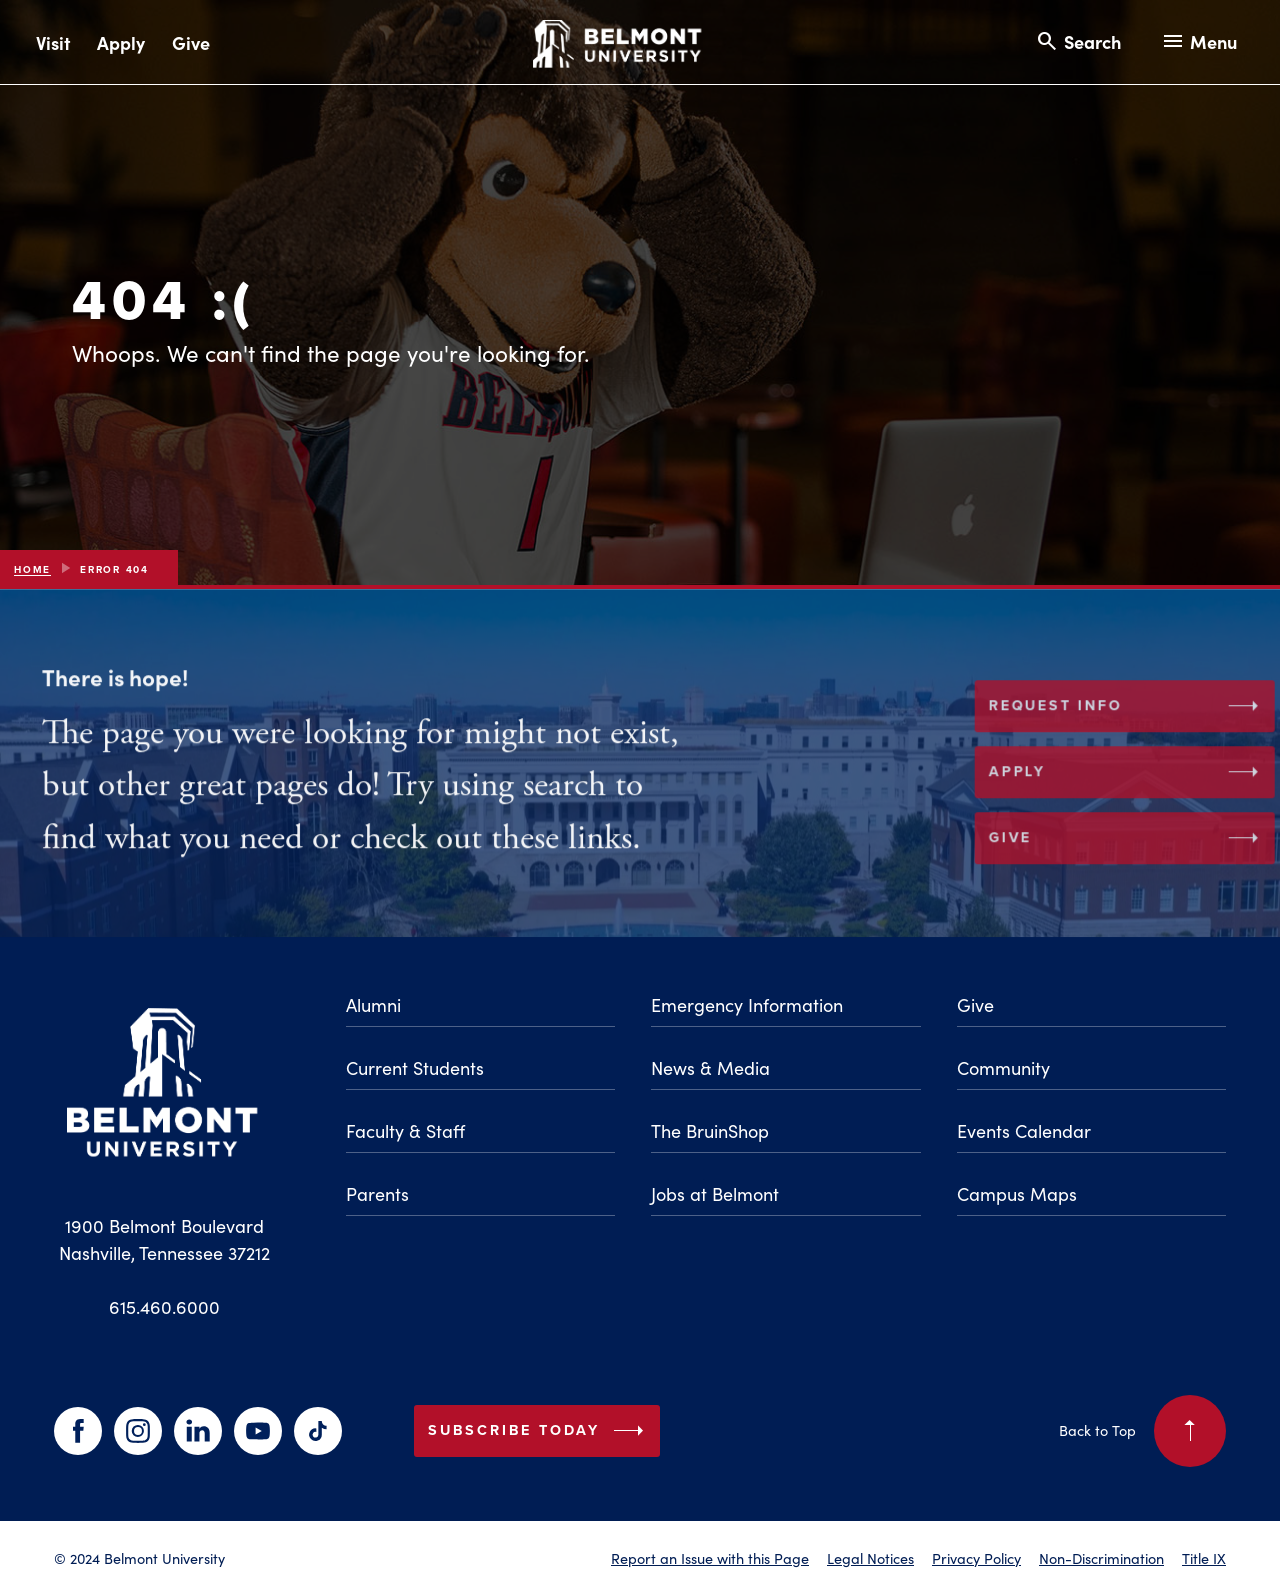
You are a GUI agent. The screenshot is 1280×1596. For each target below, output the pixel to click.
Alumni (373, 1004)
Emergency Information (747, 1004)
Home (32, 569)
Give (191, 42)
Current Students (415, 1067)
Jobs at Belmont (715, 1193)
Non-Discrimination (1101, 1558)
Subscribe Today (540, 1431)
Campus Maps (1017, 1193)
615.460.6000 (164, 1306)
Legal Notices (870, 1558)
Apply (121, 42)
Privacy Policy (976, 1558)
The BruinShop (710, 1130)
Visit (53, 42)
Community (1003, 1067)
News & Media (710, 1067)
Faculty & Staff (405, 1130)
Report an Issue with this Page (710, 1558)
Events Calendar (1024, 1130)
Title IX (1204, 1558)
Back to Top (1142, 1431)
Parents (377, 1193)
